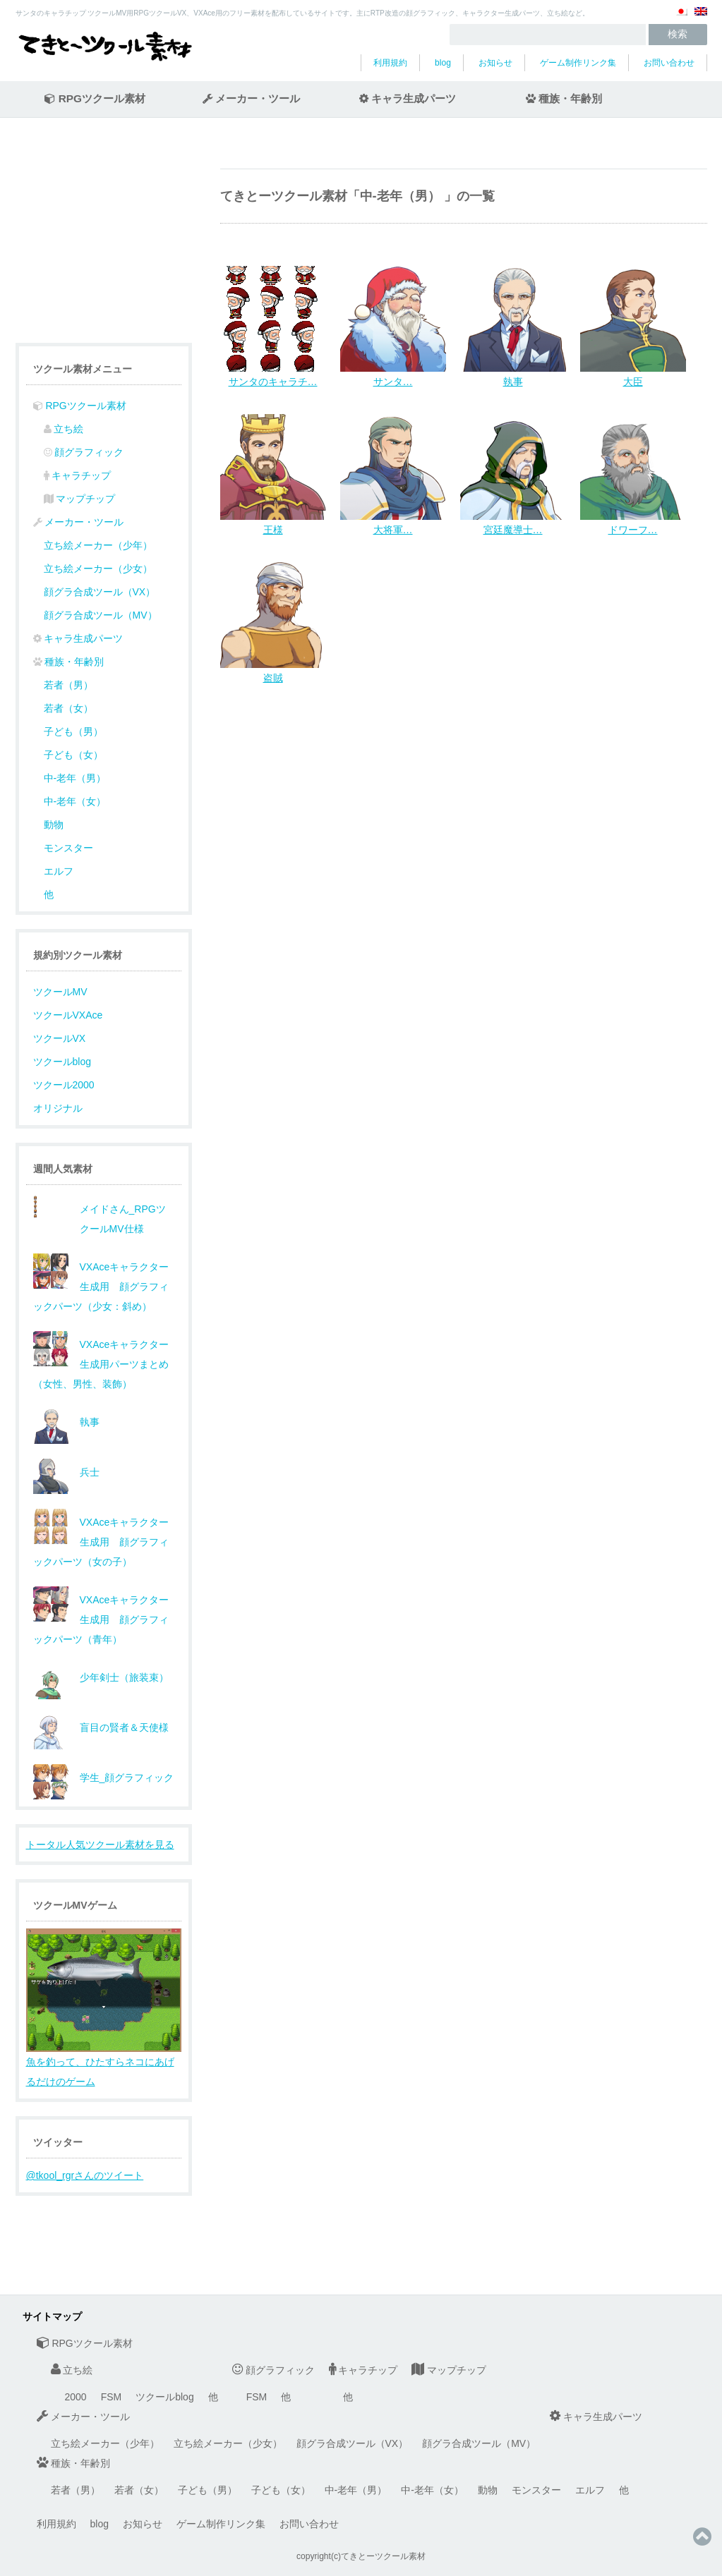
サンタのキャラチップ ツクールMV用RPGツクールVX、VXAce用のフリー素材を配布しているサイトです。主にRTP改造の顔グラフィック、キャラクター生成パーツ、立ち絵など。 (302, 13)
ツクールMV (60, 991)
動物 (54, 824)
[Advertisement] (338, 802)
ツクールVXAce (68, 1015)
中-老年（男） (75, 778)
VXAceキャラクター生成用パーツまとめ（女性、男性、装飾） (101, 1364)
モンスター (68, 847)
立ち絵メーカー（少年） (98, 545)
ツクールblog (62, 1061)
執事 (90, 1422)
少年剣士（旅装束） (124, 1677)
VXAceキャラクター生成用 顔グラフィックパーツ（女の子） (101, 1542)
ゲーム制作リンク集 (578, 63)
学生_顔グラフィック (127, 1777)
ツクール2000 (64, 1084)
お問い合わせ (669, 63)
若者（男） (68, 685)
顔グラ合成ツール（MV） (100, 615)
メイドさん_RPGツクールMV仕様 (123, 1218)
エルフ (58, 871)
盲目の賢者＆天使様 (124, 1727)
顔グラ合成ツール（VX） (100, 591)
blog (443, 63)
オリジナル (58, 1108)
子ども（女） (73, 754)
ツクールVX (59, 1038)
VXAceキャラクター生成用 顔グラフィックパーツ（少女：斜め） (101, 1286)
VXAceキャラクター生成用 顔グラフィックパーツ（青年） (101, 1619)
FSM (111, 2396)
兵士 (90, 1472)
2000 (76, 2396)
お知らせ (495, 63)
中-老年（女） (75, 801)
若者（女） (68, 708)
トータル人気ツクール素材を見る (100, 1844)
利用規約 (390, 63)
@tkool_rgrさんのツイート (85, 2175)
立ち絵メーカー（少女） (98, 568)
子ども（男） (73, 731)
